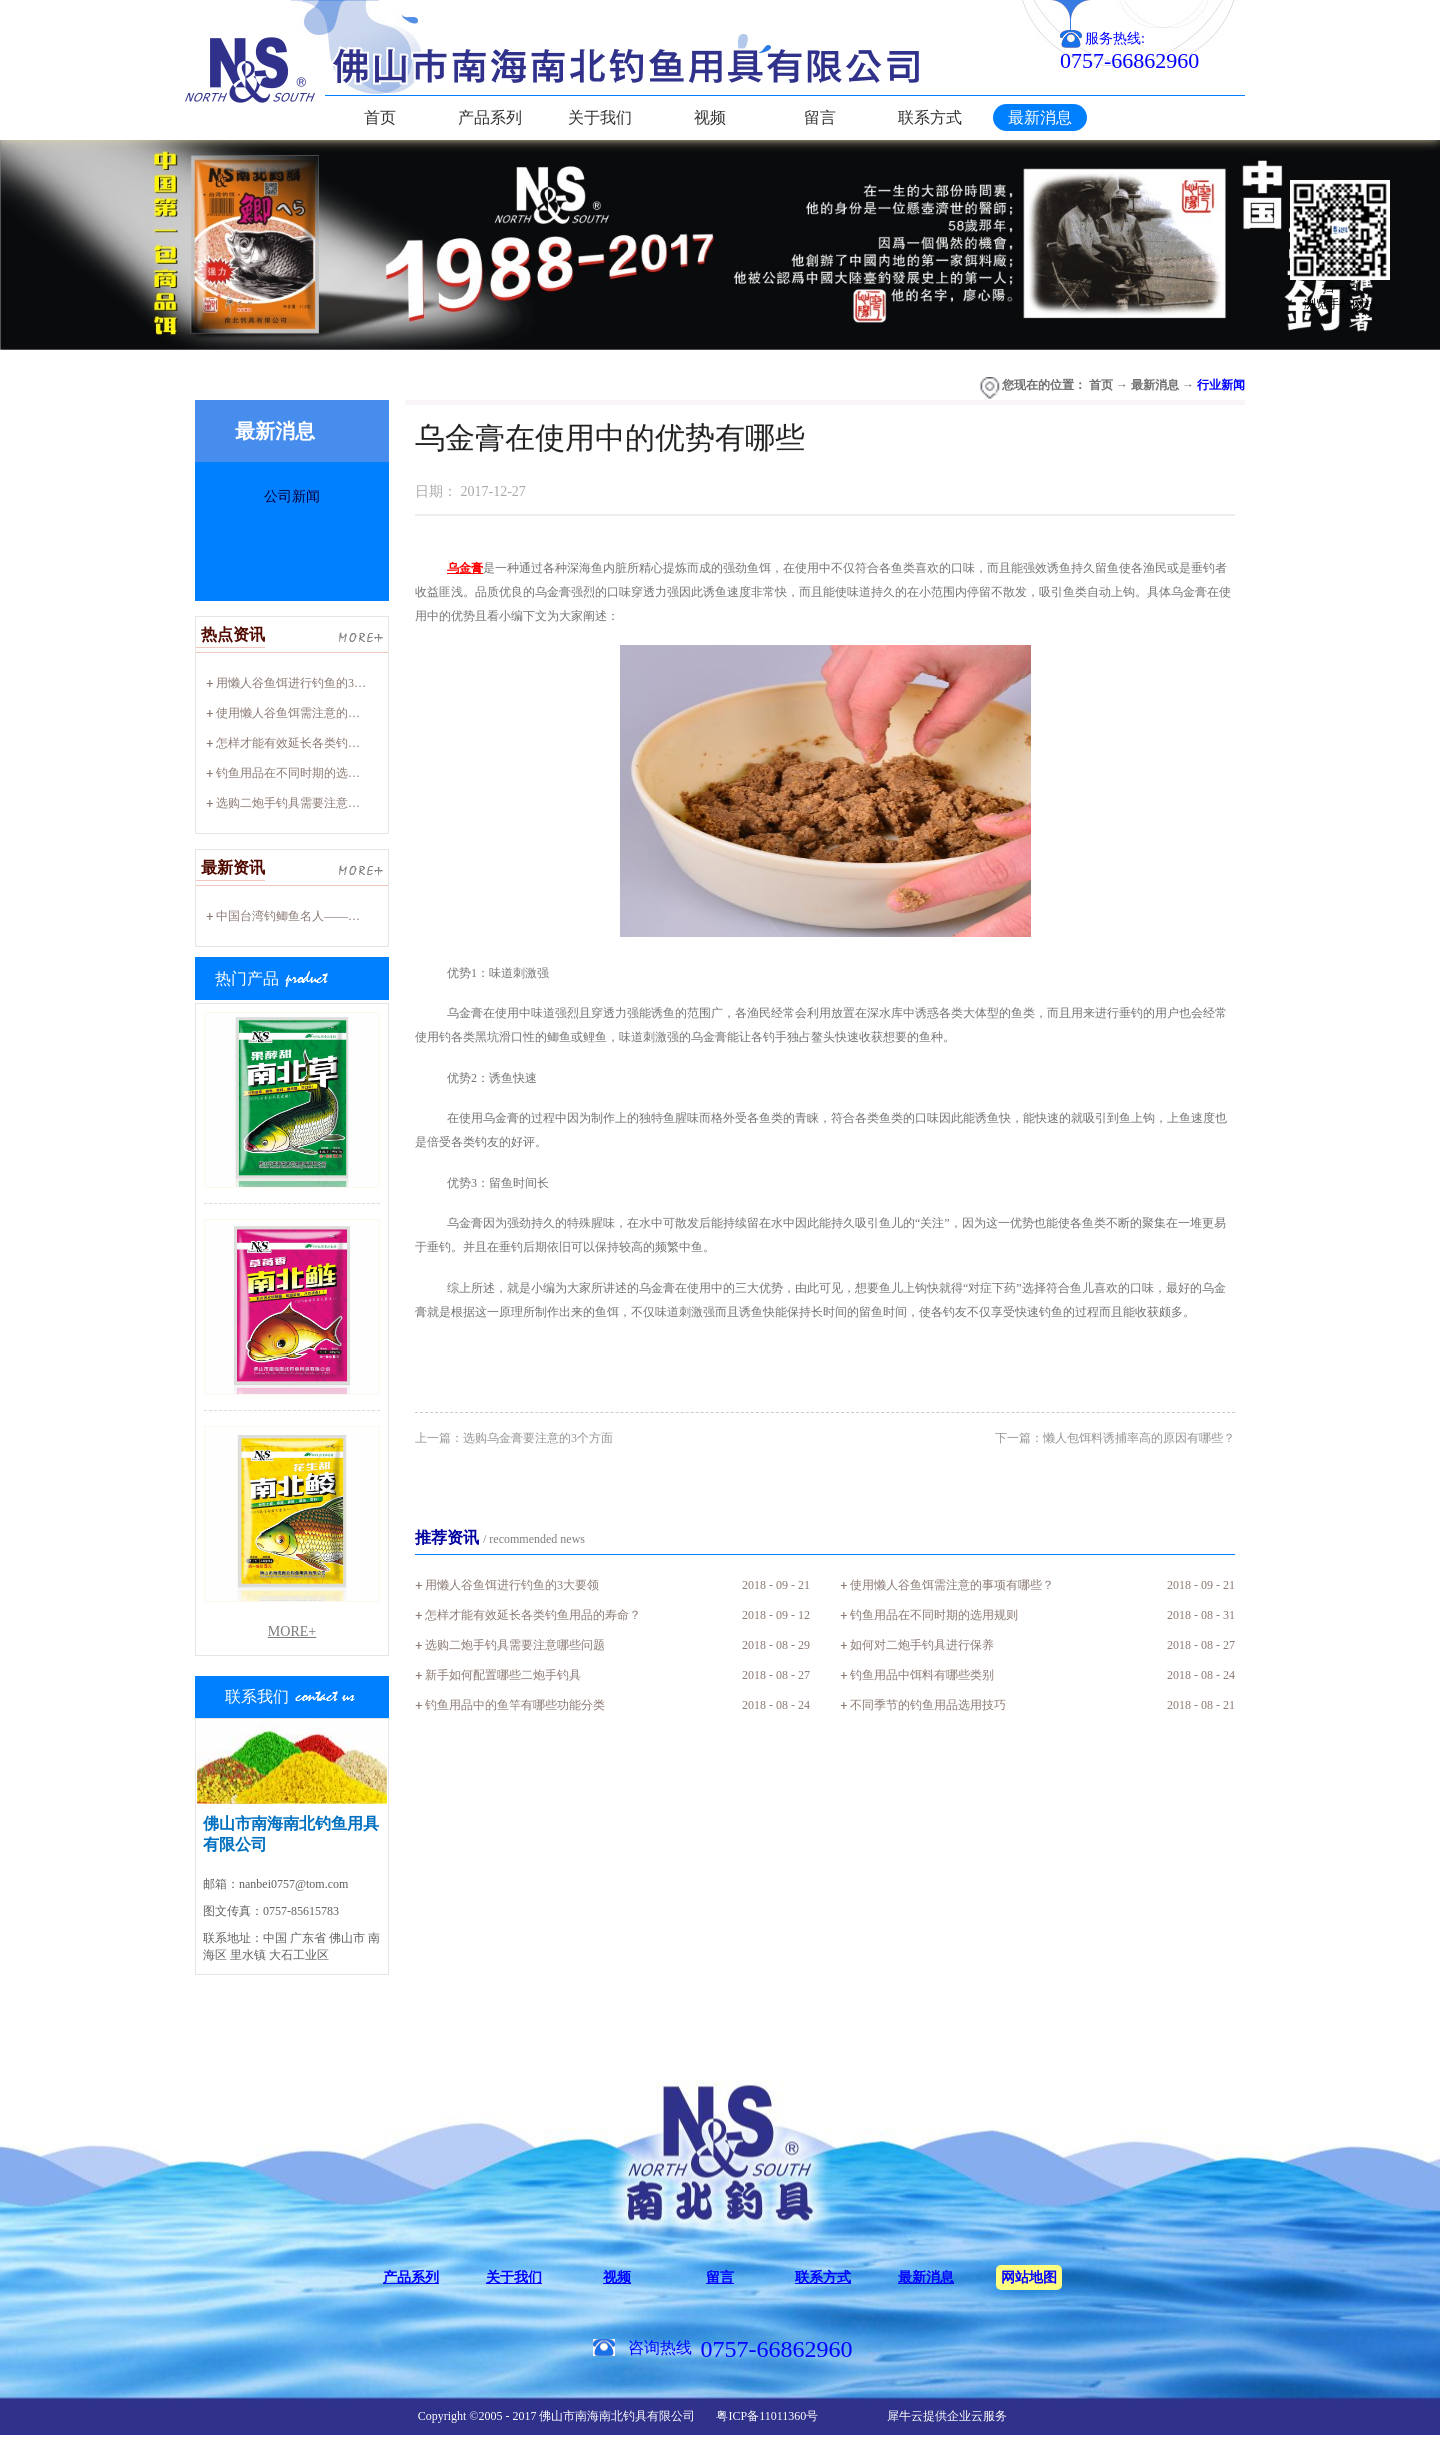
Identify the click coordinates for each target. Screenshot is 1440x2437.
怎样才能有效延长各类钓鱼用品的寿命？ (324, 743)
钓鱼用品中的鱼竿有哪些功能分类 (515, 1705)
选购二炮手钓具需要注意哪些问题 (306, 803)
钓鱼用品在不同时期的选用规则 (300, 773)
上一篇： (514, 1438)
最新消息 (1155, 385)
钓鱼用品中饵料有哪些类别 (922, 1675)
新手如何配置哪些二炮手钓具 (503, 1675)
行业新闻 (1221, 385)
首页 (380, 117)
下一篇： (1115, 1438)
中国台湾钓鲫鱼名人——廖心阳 (300, 916)
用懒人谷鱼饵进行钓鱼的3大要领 (303, 683)
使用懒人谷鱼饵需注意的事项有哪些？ (318, 713)
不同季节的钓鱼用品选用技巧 (928, 1705)
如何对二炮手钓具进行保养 (922, 1645)
